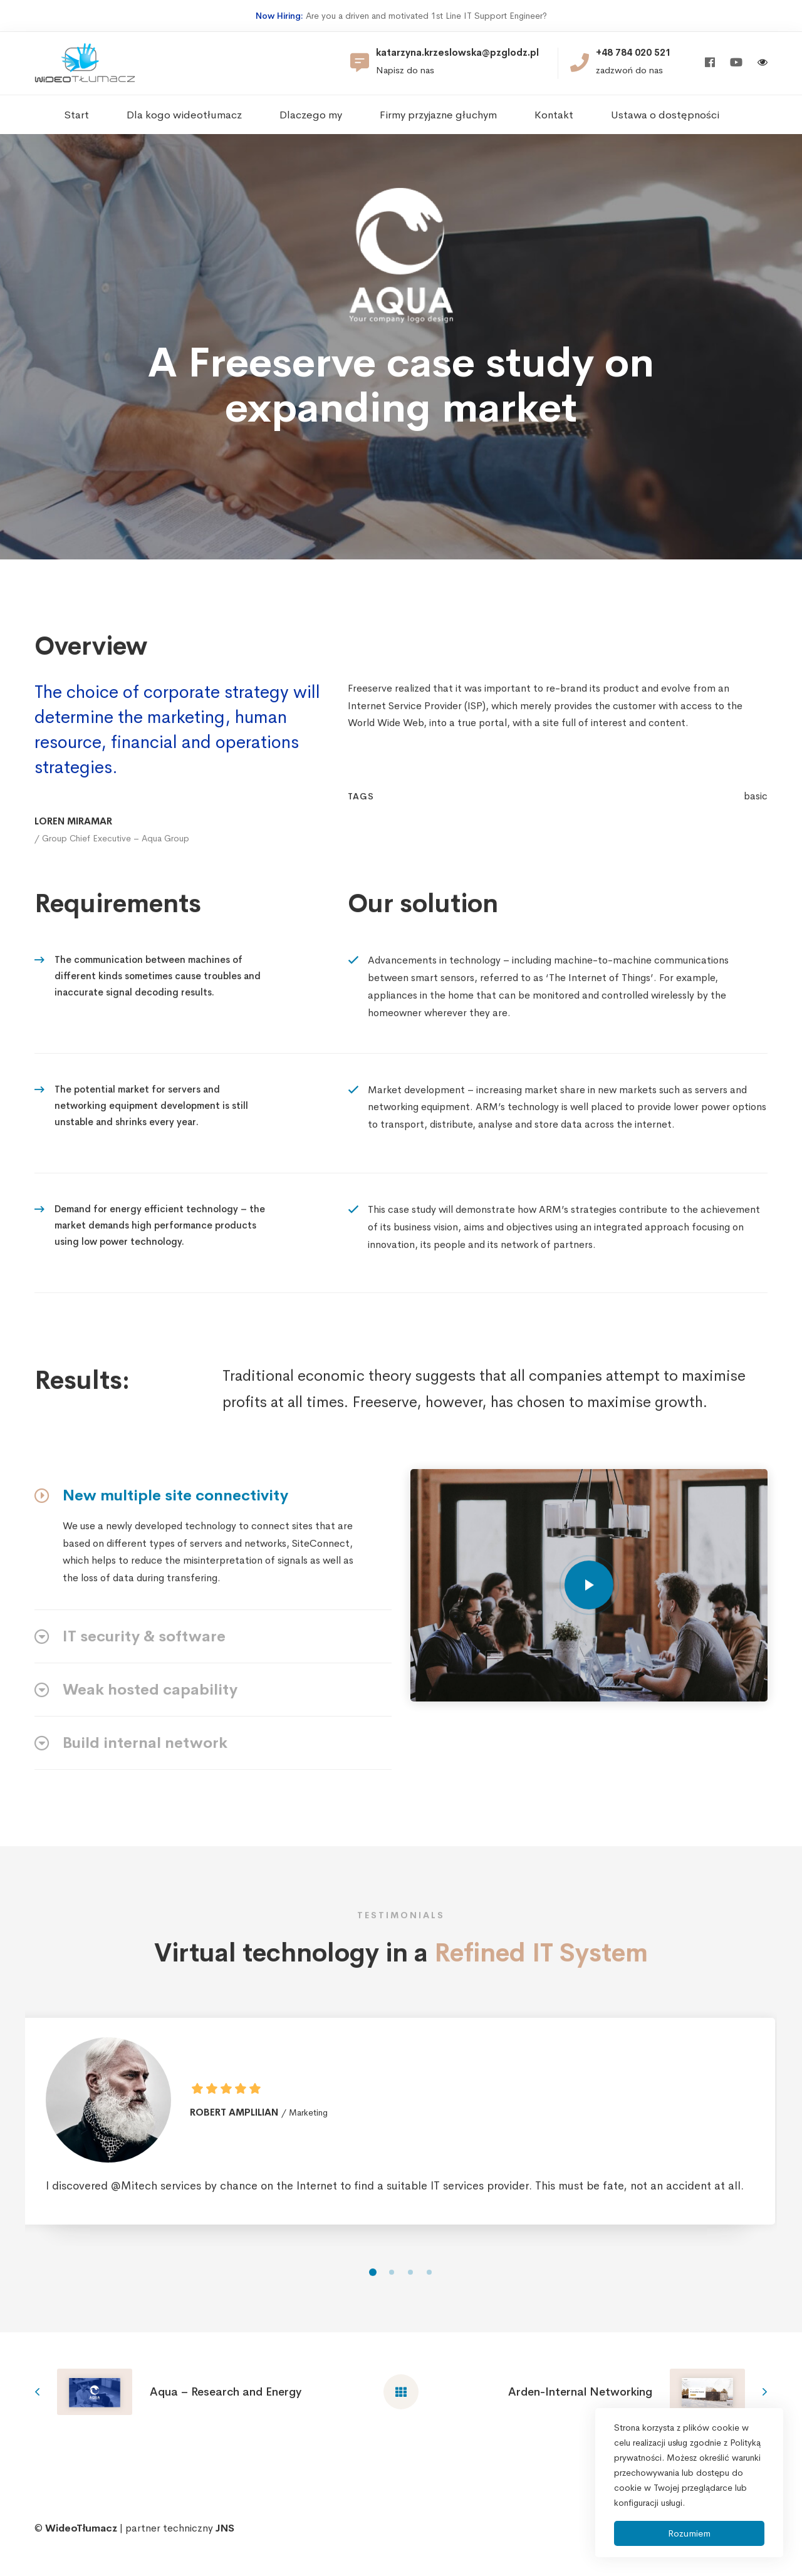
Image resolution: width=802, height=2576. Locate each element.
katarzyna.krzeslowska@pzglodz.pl (457, 52)
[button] (373, 2312)
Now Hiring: (279, 15)
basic (756, 836)
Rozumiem (689, 2533)
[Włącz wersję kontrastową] (763, 63)
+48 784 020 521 (633, 52)
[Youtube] (736, 63)
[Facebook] (710, 63)
